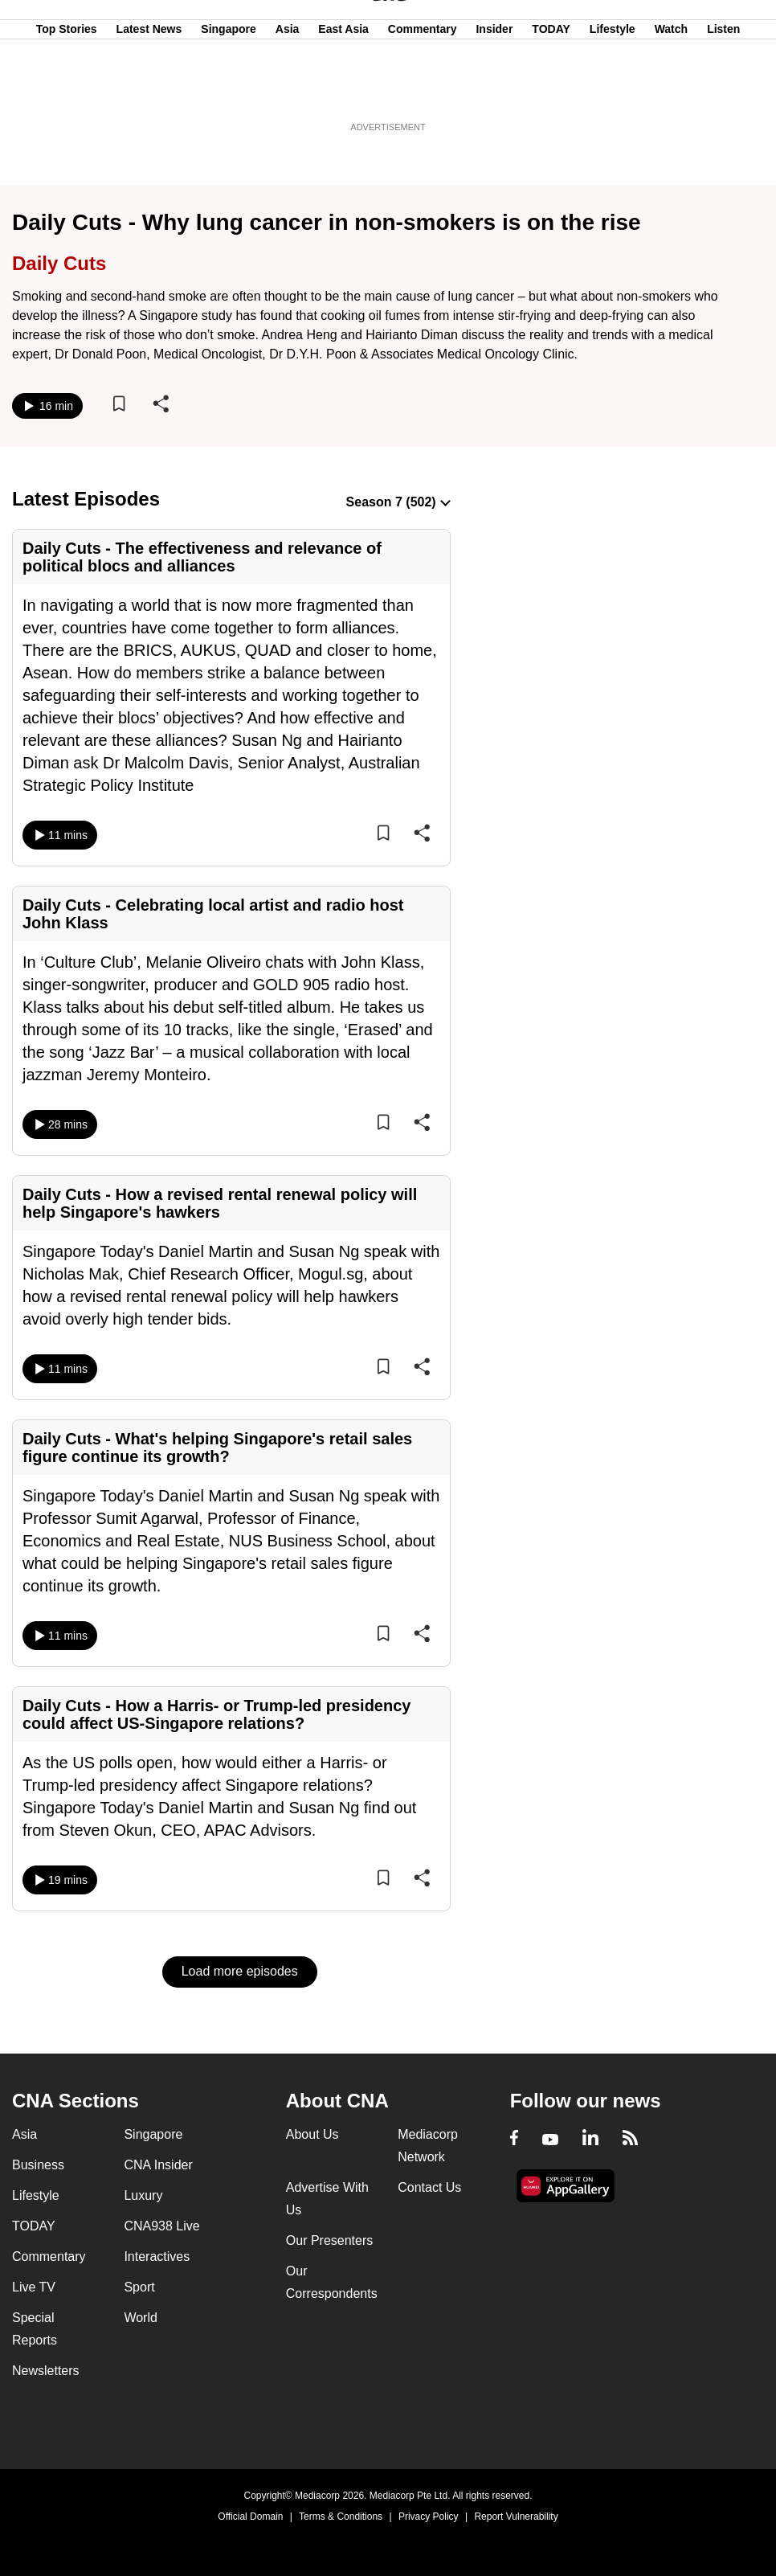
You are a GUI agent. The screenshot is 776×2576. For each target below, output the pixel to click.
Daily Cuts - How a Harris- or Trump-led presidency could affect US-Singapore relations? (216, 1714)
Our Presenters (329, 2240)
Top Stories (66, 90)
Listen (723, 90)
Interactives (157, 2256)
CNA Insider (158, 2165)
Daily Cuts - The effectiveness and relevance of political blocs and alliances (202, 557)
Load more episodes (240, 1971)
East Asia (343, 90)
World (140, 2317)
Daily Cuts (59, 263)
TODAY (551, 90)
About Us (312, 2134)
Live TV (33, 2287)
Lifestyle (612, 90)
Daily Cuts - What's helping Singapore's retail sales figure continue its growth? (217, 1447)
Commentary (422, 90)
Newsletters (46, 2370)
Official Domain (250, 2516)
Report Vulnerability (515, 2516)
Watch (671, 90)
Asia (288, 90)
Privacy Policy (428, 2516)
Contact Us (429, 2187)
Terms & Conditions (340, 2516)
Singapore (228, 90)
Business (38, 2165)
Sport (139, 2287)
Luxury (143, 2195)
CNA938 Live (161, 2226)
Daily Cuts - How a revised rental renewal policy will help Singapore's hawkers (219, 1203)
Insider (494, 90)
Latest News (149, 90)
